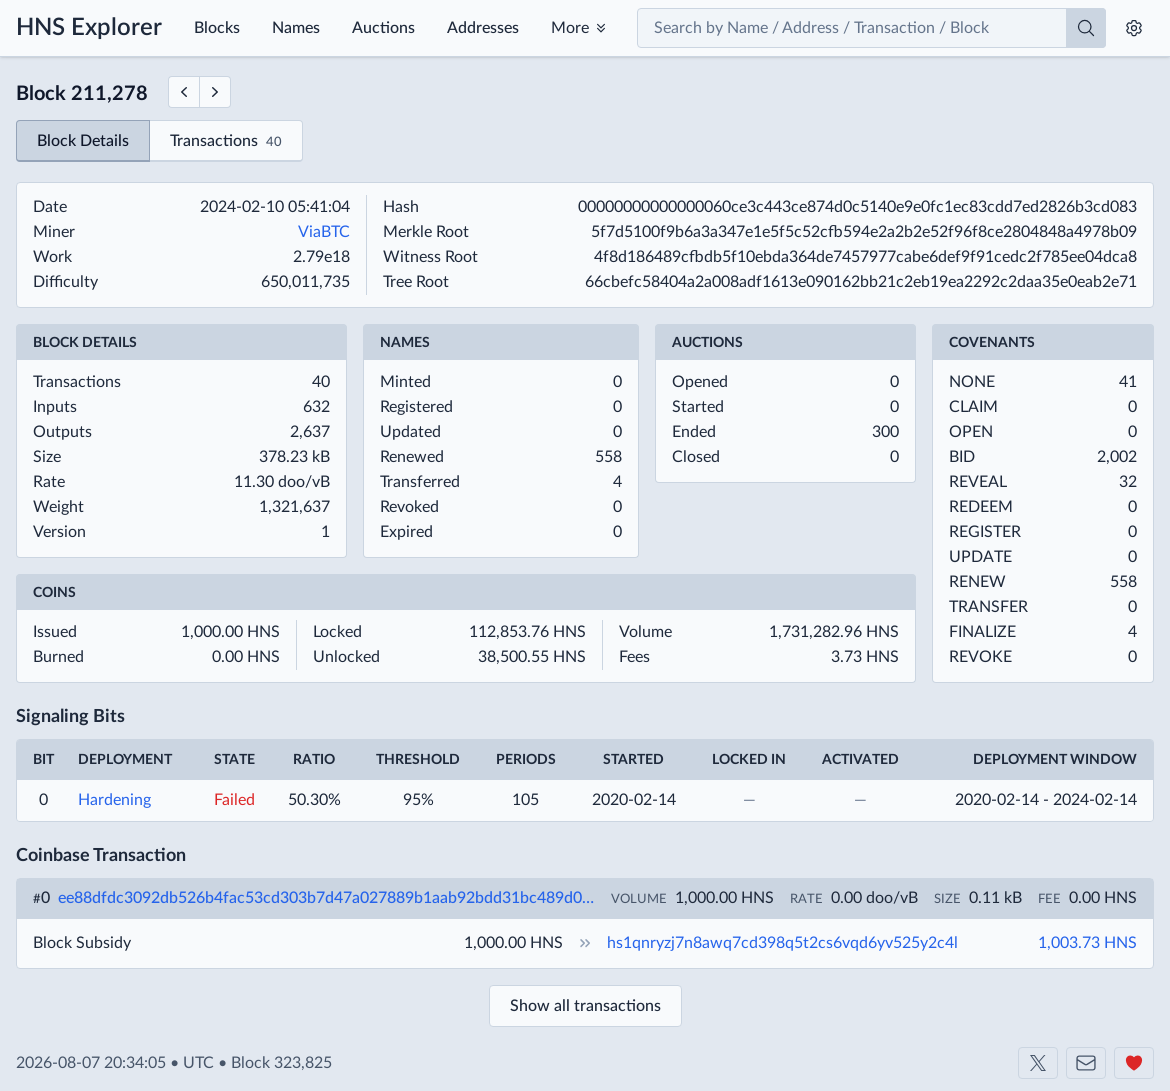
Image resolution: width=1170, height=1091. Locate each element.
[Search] (1086, 28)
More (570, 28)
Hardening (114, 800)
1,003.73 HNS (1087, 943)
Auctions (383, 28)
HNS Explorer (89, 28)
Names (296, 28)
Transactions (226, 142)
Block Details (83, 141)
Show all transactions (585, 1006)
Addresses (483, 28)
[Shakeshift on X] (1038, 1063)
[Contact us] (1086, 1063)
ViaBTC (324, 232)
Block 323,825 (281, 1063)
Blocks (217, 28)
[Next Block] (215, 92)
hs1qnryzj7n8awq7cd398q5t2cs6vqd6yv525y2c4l (782, 943)
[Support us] (1134, 1063)
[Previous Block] (183, 92)
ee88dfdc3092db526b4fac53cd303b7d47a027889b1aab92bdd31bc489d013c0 (326, 898)
